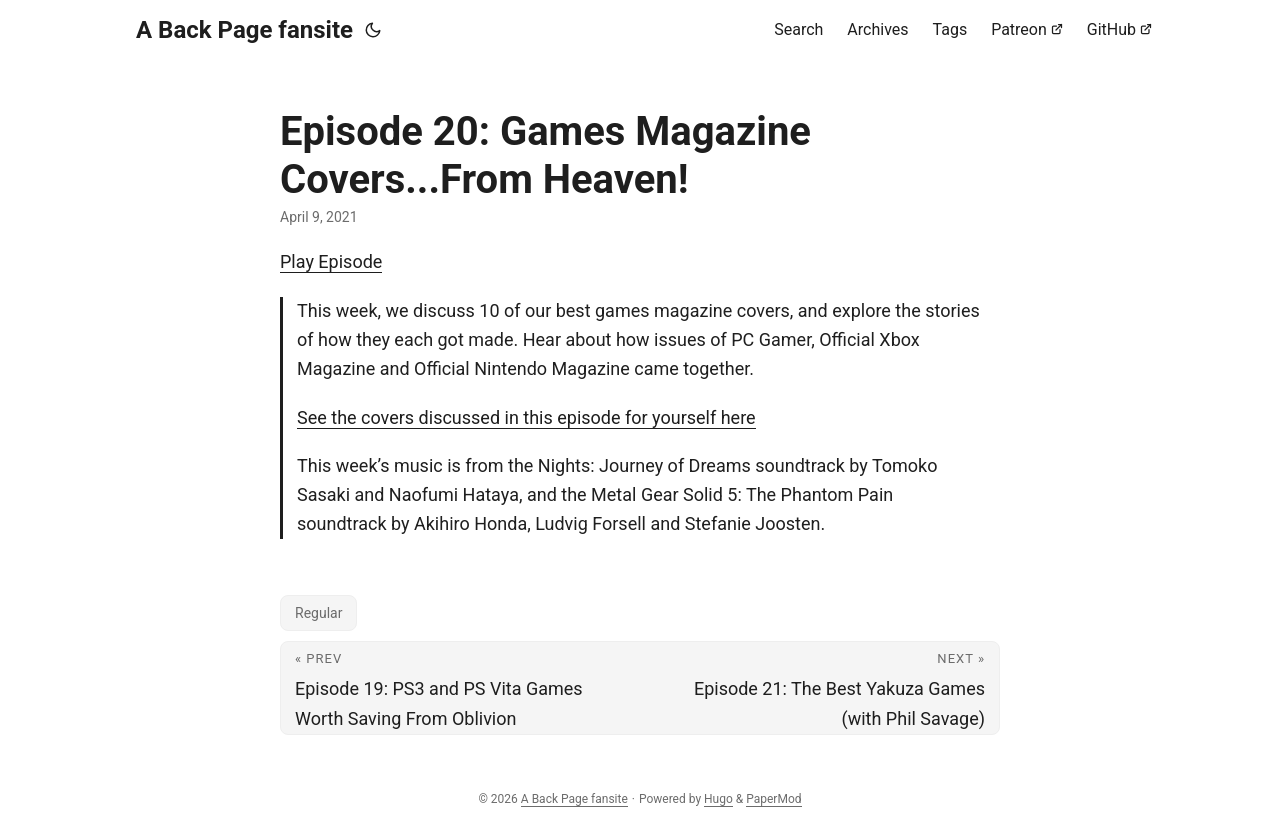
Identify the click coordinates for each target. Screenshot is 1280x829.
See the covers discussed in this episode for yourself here (526, 417)
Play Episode (331, 261)
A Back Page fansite (244, 30)
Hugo (718, 799)
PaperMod (773, 799)
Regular (318, 613)
